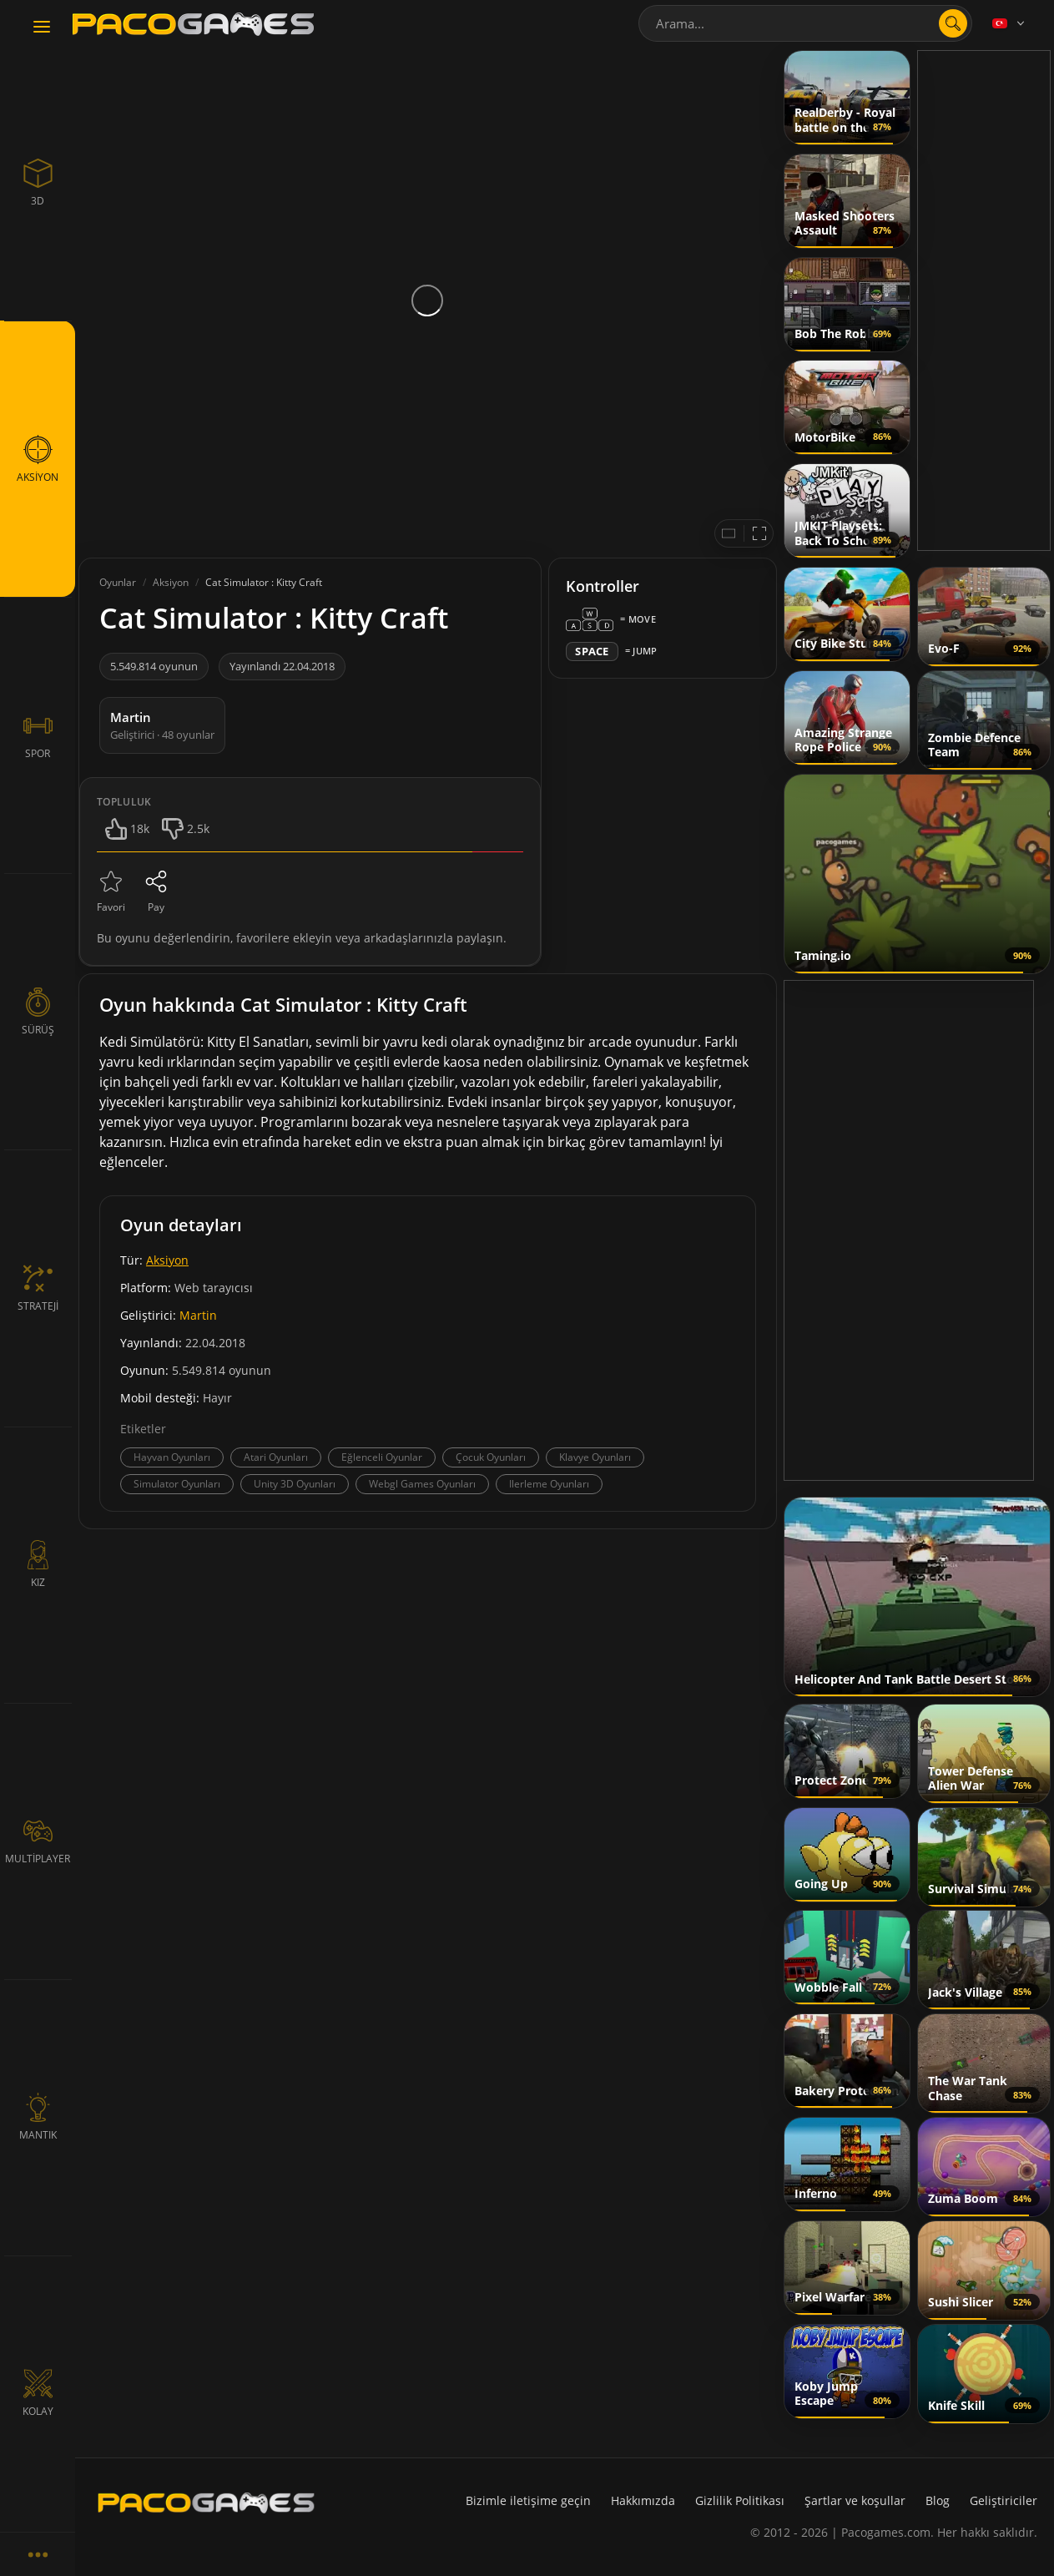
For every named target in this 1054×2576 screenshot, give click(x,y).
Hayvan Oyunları (172, 1457)
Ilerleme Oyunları (549, 1484)
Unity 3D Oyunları (294, 1484)
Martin (198, 1315)
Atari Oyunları (276, 1457)
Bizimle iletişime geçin (528, 2500)
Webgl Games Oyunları (422, 1484)
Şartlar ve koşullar (854, 2500)
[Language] (1009, 23)
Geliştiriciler (1003, 2500)
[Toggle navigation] (41, 27)
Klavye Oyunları (595, 1457)
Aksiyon (167, 1260)
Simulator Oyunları (177, 1484)
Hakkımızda (643, 2500)
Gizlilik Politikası (739, 2500)
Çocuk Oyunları (491, 1457)
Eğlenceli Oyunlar (381, 1457)
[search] (953, 23)
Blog (937, 2500)
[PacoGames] (206, 2502)
